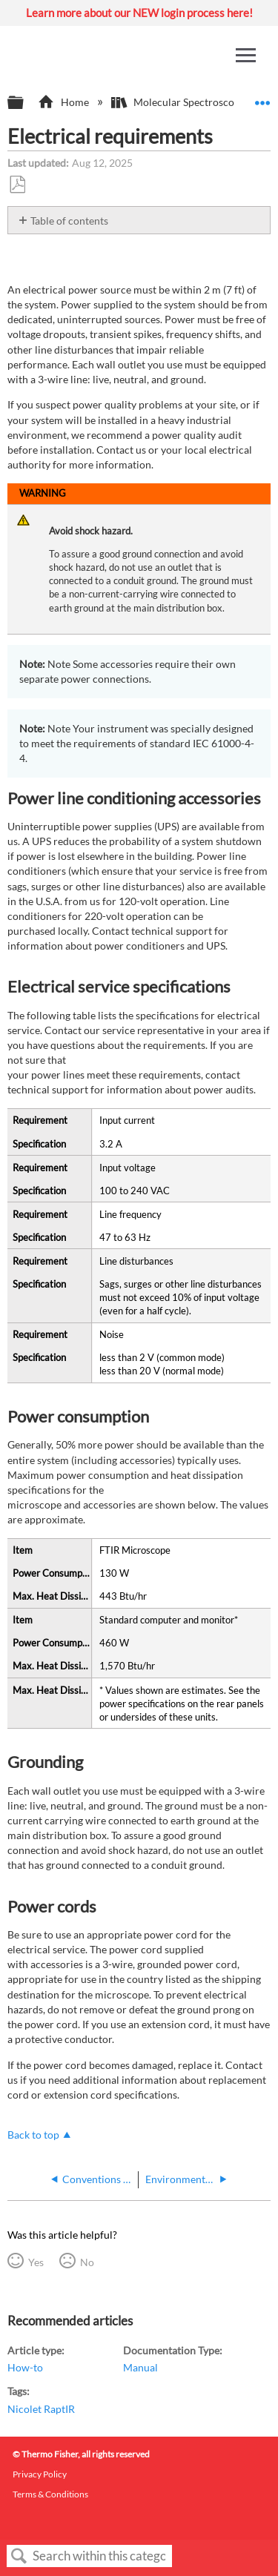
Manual (140, 2367)
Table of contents (69, 220)
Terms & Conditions (50, 2494)
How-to (25, 2367)
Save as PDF (17, 185)
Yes (36, 2262)
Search (19, 2556)
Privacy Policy (40, 2474)
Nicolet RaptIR (41, 2409)
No (87, 2262)
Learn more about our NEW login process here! (139, 12)
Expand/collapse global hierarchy (25, 103)
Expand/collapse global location (262, 98)
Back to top (33, 2134)
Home (64, 102)
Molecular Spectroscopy (179, 102)
